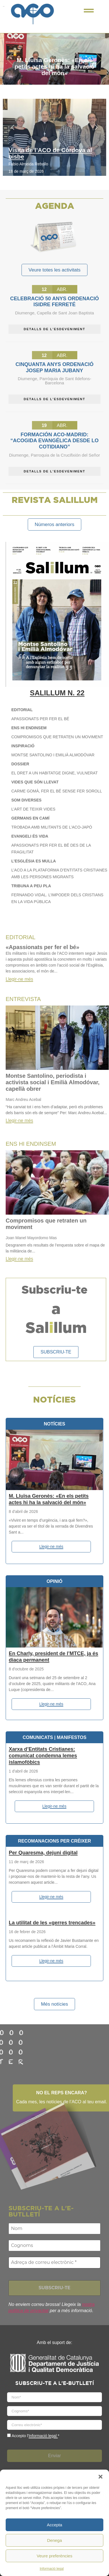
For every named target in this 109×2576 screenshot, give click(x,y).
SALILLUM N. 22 (57, 693)
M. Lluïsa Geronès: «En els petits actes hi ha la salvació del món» (54, 66)
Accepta (54, 2524)
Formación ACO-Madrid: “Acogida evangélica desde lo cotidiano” (54, 441)
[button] (100, 2476)
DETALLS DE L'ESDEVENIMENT (54, 329)
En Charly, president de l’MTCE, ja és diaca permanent (53, 1657)
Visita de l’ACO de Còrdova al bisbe (50, 153)
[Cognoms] (54, 2245)
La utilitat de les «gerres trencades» (52, 1922)
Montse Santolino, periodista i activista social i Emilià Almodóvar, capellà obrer (53, 1082)
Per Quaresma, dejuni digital (43, 1853)
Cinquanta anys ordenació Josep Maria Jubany (54, 367)
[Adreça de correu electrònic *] (54, 2262)
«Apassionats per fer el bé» (42, 947)
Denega (54, 2540)
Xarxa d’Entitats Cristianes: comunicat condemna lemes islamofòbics (43, 1755)
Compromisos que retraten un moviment (46, 1223)
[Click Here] (89, 11)
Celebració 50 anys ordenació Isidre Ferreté (54, 302)
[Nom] (54, 2228)
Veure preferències (54, 2555)
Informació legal (52, 2569)
